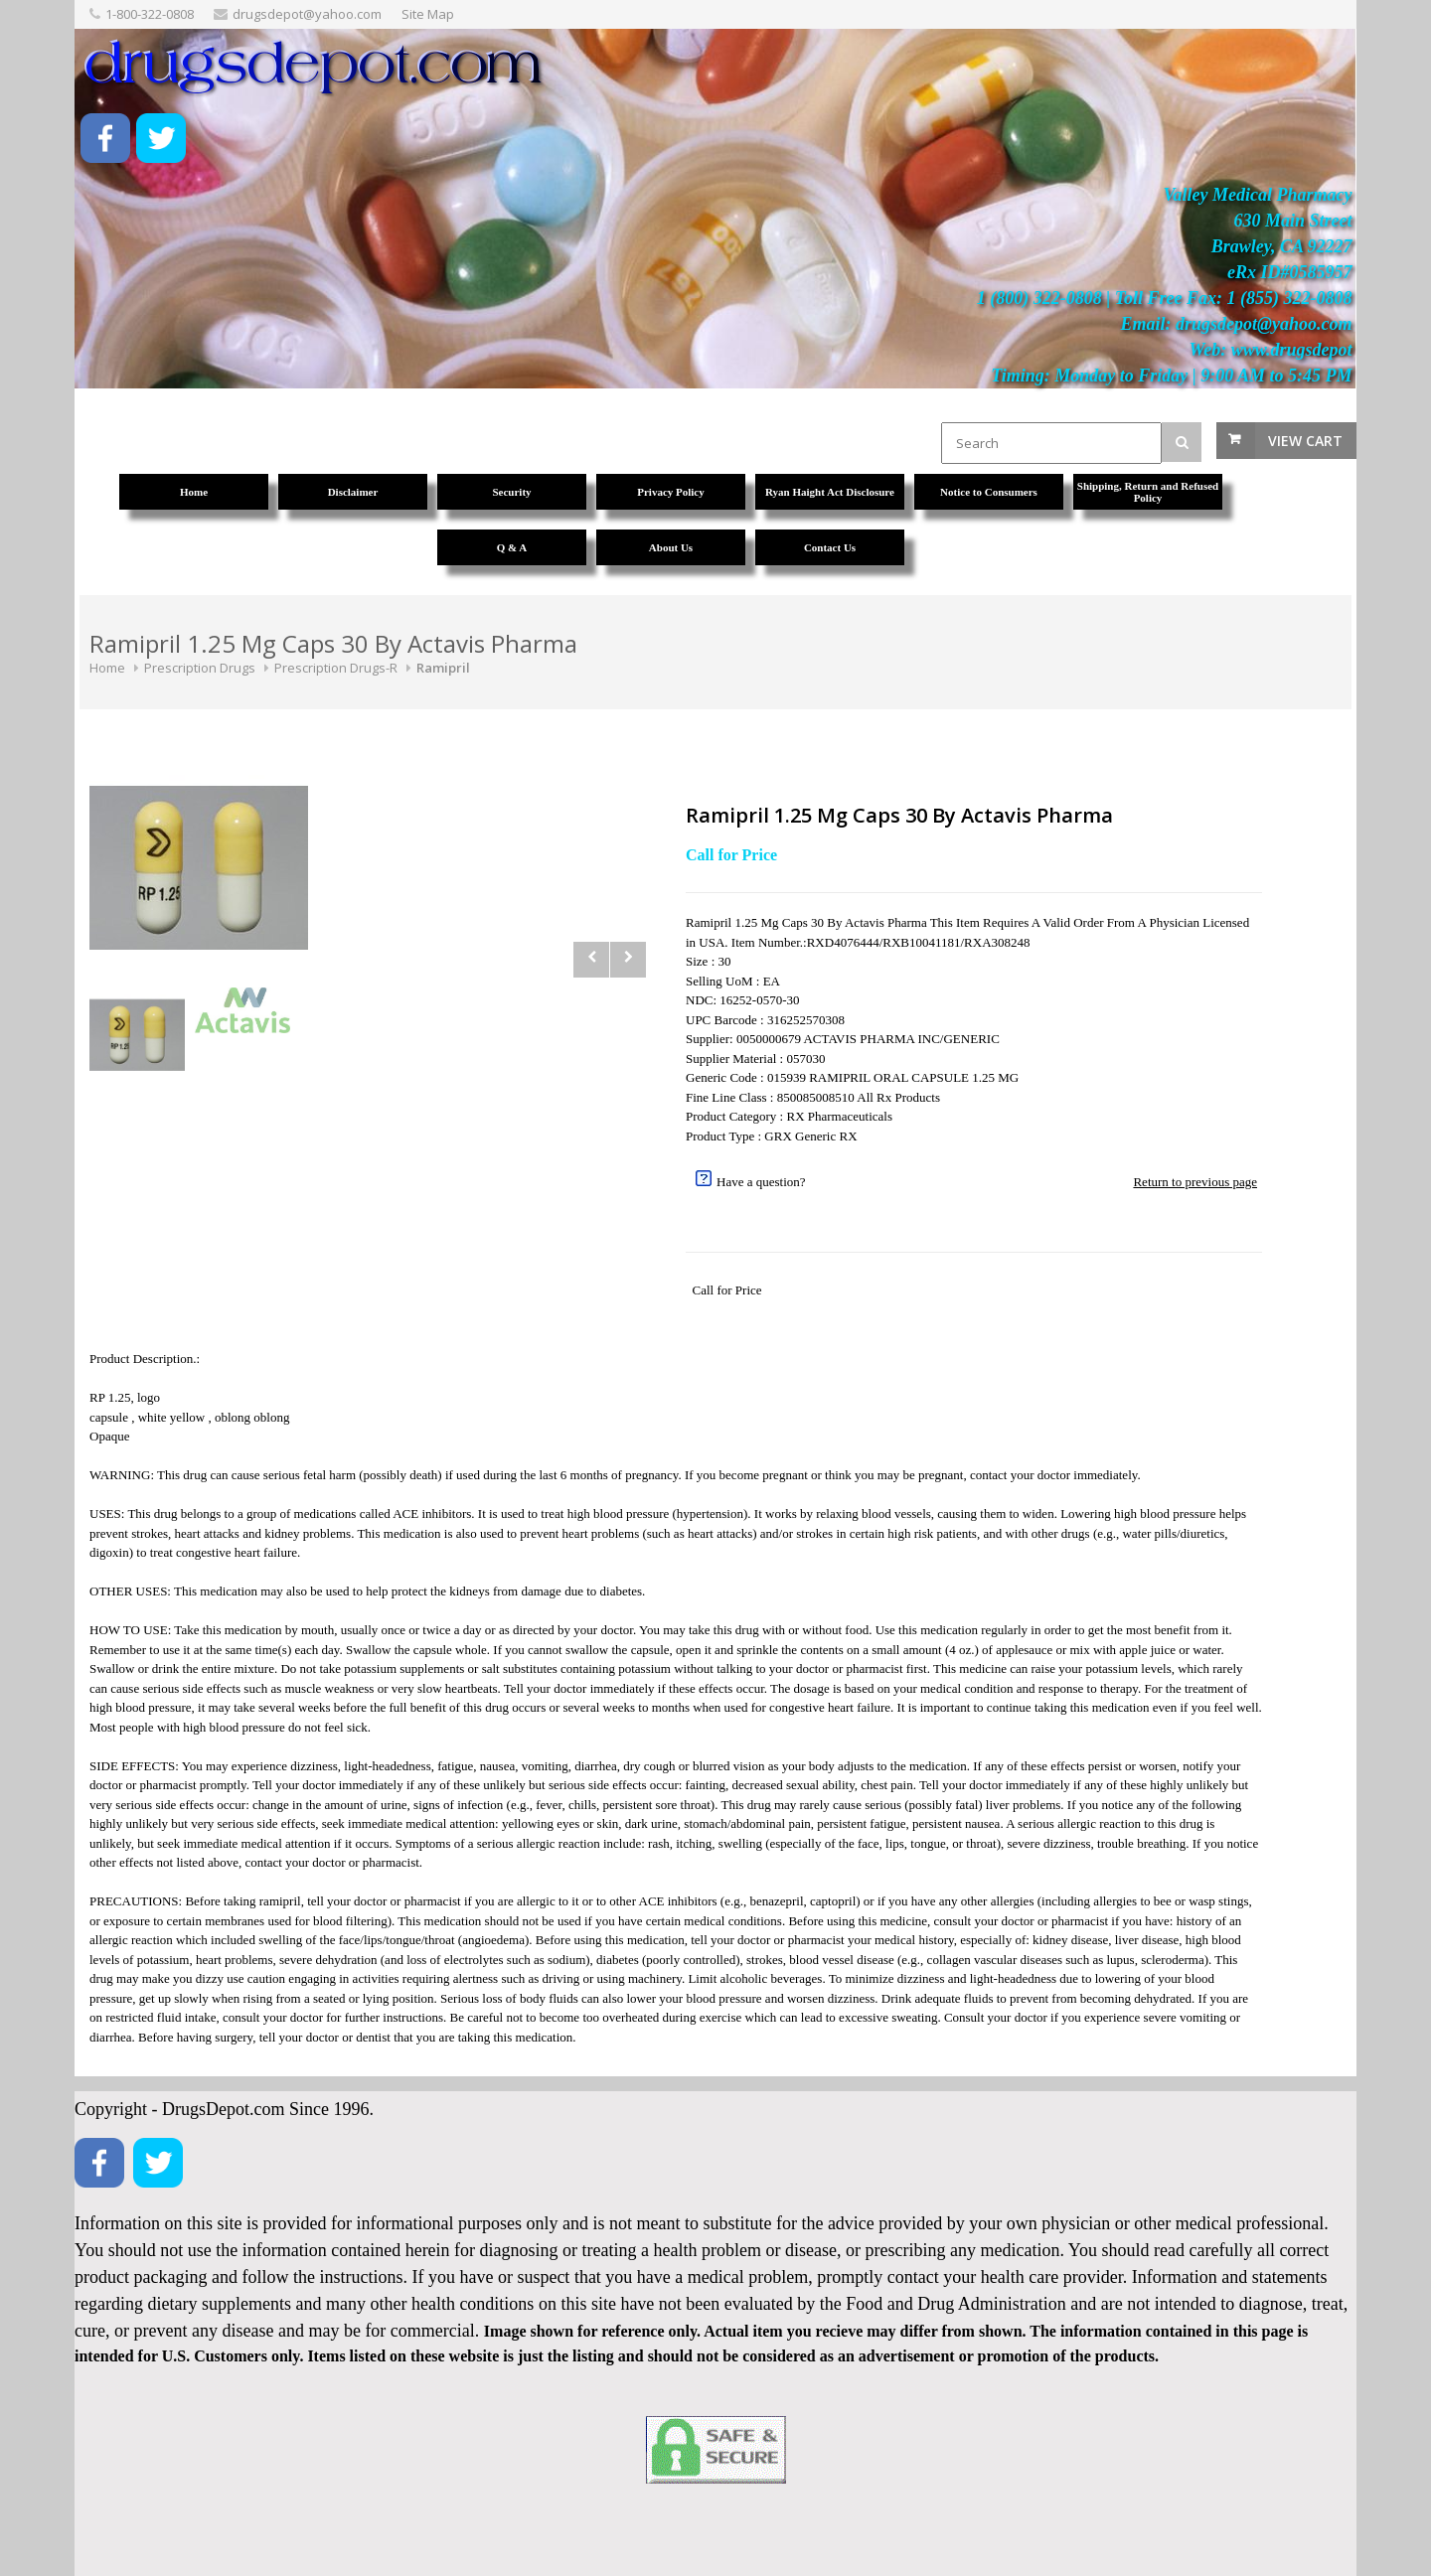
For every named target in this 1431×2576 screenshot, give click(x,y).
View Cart (1305, 440)
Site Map (427, 14)
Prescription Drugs (199, 668)
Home (107, 668)
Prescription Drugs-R (336, 668)
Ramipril (443, 668)
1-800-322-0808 (149, 14)
